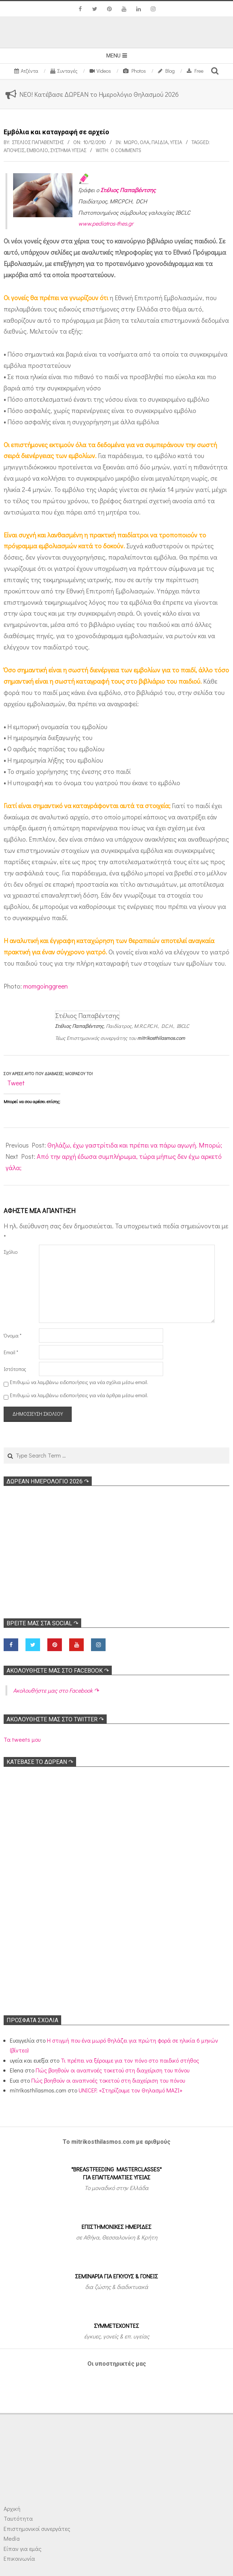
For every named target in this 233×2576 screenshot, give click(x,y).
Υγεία (176, 142)
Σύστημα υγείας (68, 150)
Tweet (16, 1082)
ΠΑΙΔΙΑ (159, 142)
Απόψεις (14, 150)
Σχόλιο (10, 1251)
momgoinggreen (45, 986)
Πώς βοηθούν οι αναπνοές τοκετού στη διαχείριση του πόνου (112, 2070)
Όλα (144, 142)
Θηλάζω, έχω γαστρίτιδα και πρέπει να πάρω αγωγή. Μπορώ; (134, 1145)
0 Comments (126, 150)
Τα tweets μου (22, 1739)
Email (11, 1352)
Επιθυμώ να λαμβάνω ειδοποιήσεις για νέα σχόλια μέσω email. (79, 1382)
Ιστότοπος (15, 1368)
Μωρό (131, 142)
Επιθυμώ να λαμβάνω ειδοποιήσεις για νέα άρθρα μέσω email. (79, 1395)
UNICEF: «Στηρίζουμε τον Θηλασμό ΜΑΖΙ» (130, 2090)
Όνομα (12, 1335)
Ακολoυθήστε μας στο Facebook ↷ (58, 1670)
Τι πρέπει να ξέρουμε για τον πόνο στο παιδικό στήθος (130, 2060)
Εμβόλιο (37, 150)
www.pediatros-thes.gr (105, 223)
